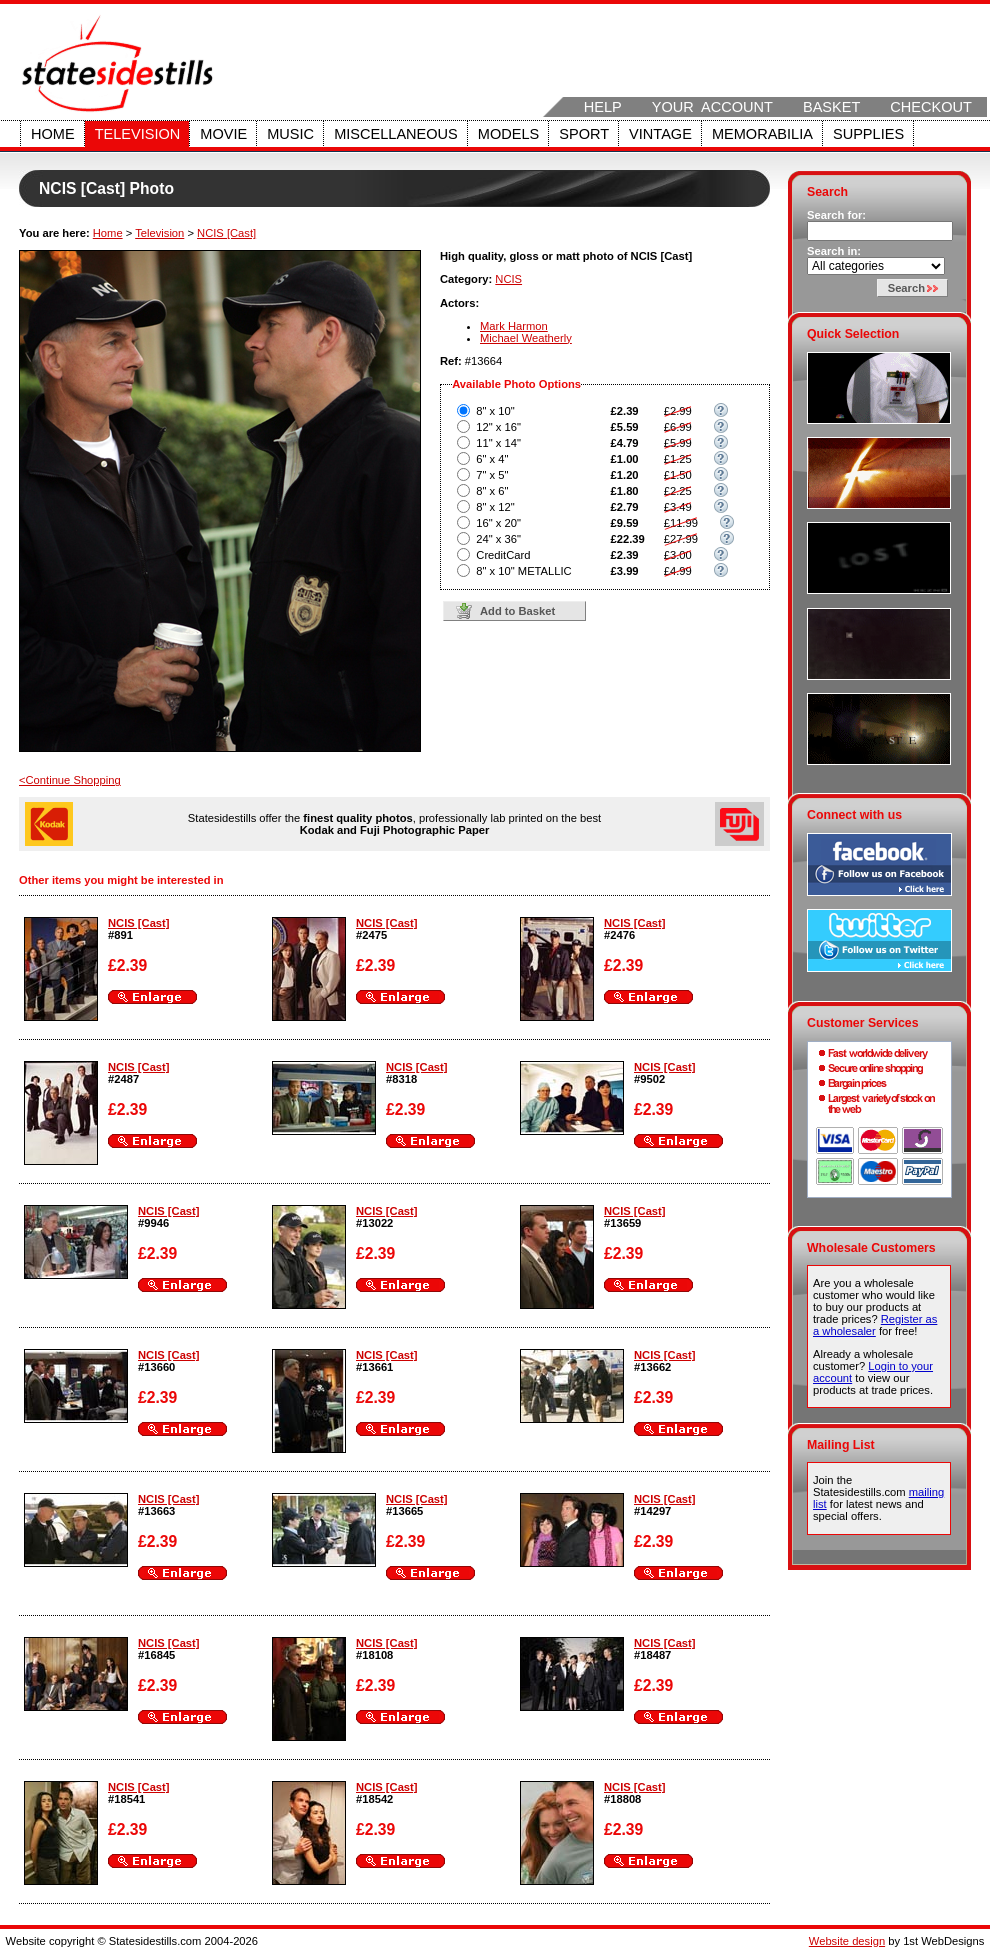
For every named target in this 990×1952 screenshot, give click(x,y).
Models (508, 134)
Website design (847, 1941)
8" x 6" (492, 491)
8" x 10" (495, 411)
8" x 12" (495, 507)
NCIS (508, 279)
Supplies (868, 134)
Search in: (834, 251)
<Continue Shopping (70, 780)
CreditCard (503, 555)
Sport (584, 134)
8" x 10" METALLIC (523, 571)
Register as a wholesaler (875, 1325)
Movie (223, 134)
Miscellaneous (396, 134)
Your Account (712, 107)
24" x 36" (498, 539)
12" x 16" (498, 427)
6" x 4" (492, 459)
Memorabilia (762, 134)
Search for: (836, 215)
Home (53, 134)
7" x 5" (492, 475)
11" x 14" (498, 443)
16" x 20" (498, 523)
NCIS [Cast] (226, 233)
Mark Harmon (514, 326)
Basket (831, 107)
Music (290, 134)
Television (138, 134)
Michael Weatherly (526, 338)
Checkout (931, 107)
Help (603, 107)
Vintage (660, 134)
